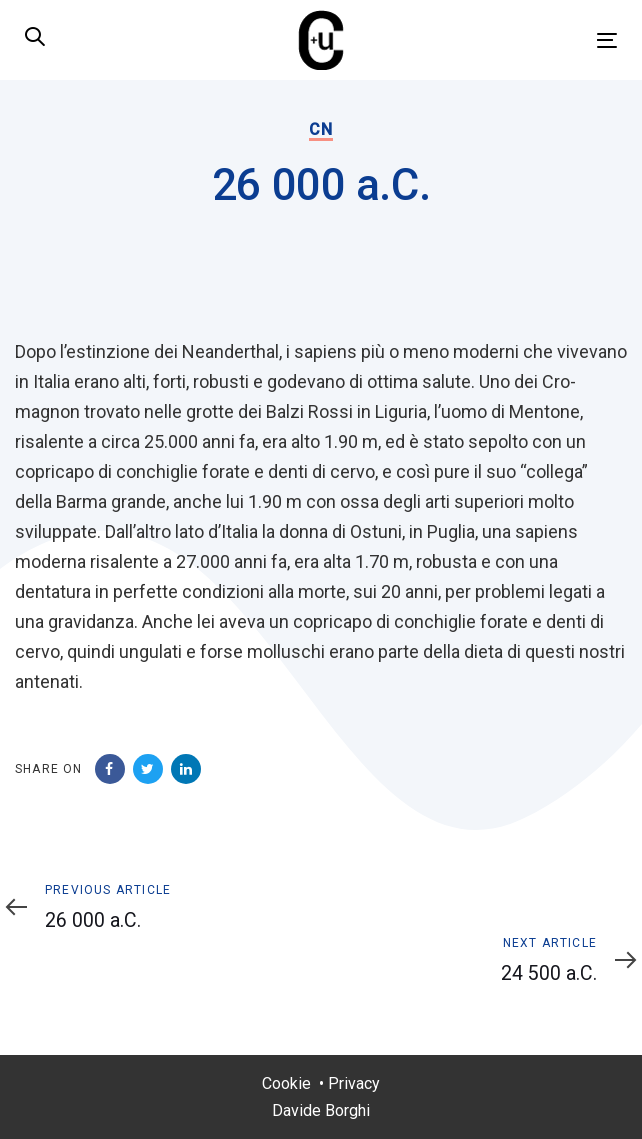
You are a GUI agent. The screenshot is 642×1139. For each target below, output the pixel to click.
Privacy (354, 1083)
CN (320, 129)
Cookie (286, 1083)
